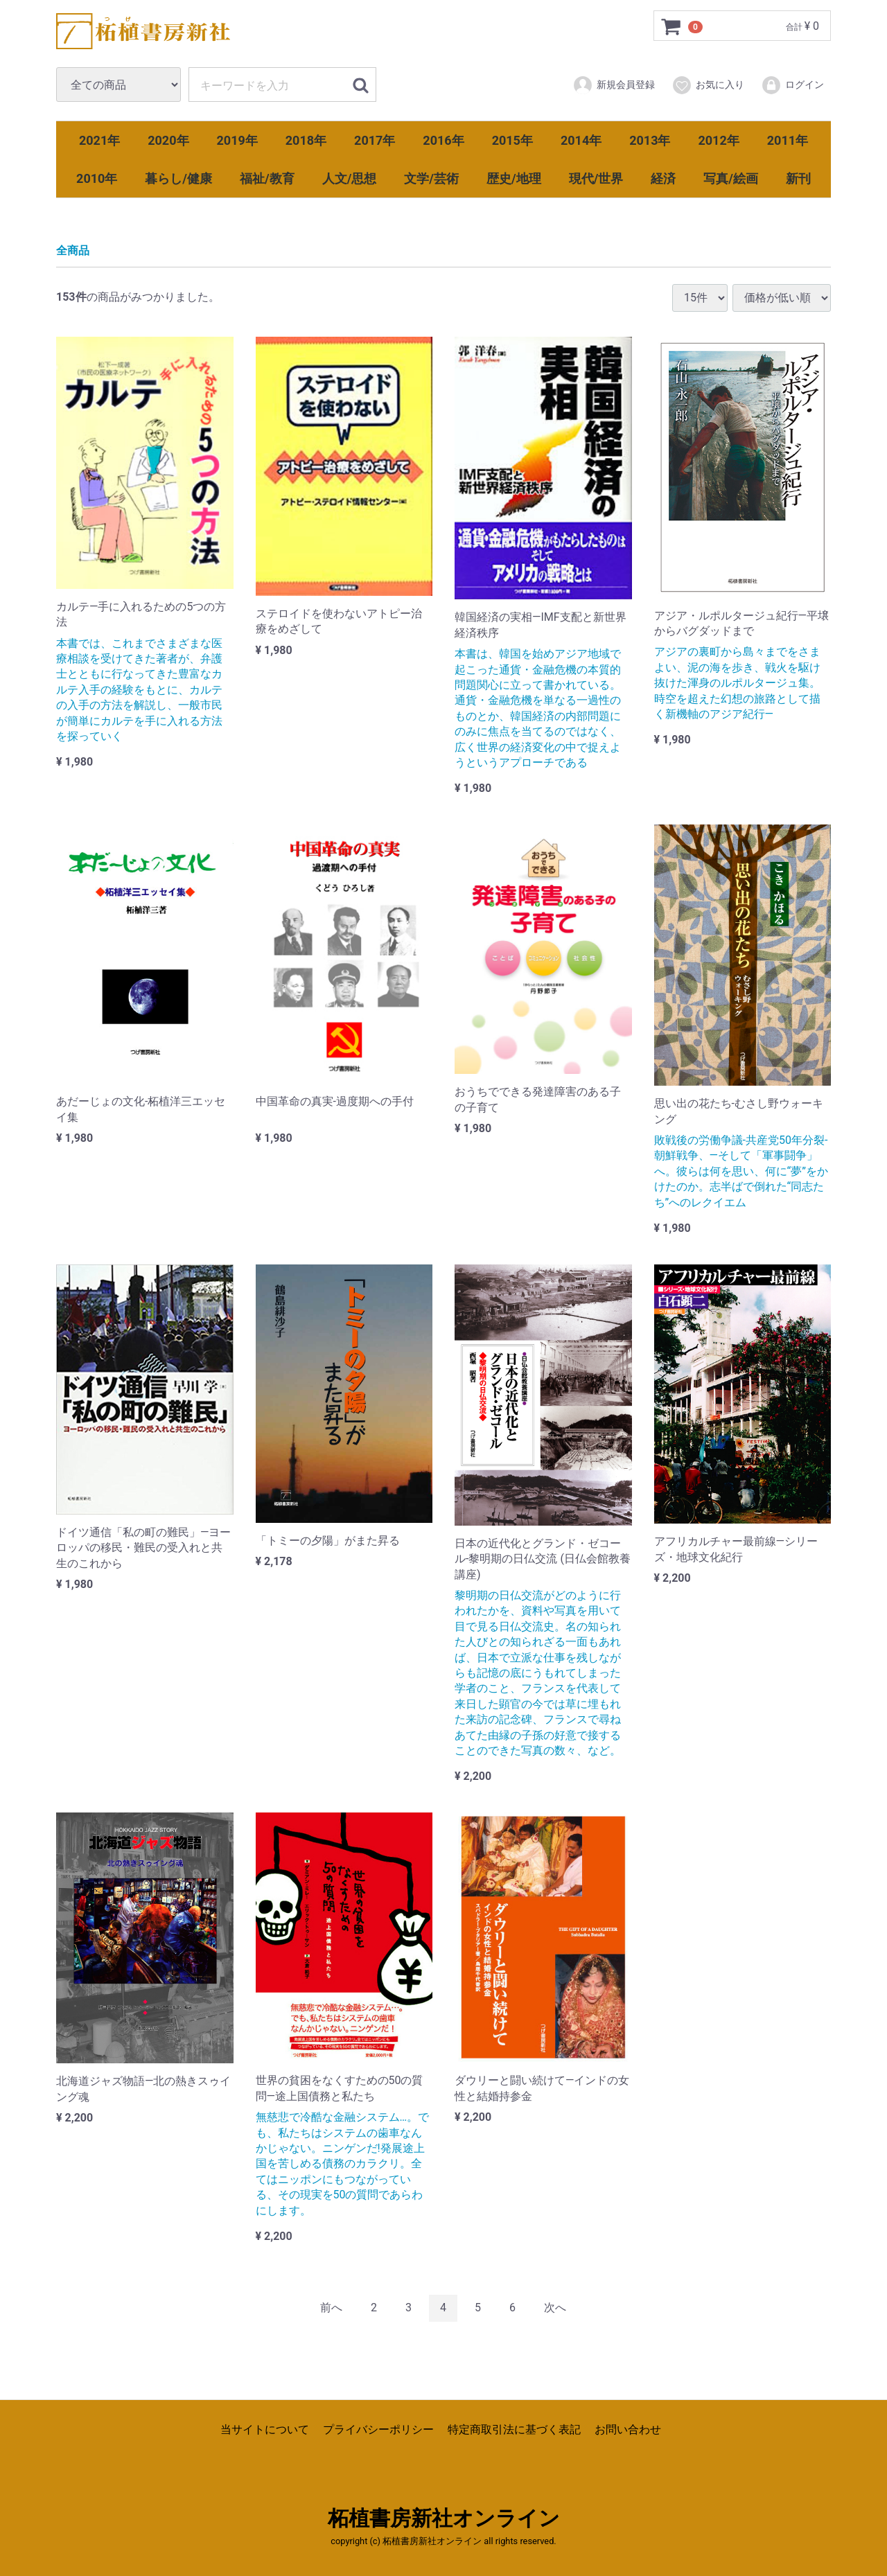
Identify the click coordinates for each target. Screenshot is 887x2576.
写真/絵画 (730, 178)
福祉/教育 (267, 178)
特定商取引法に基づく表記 (514, 2428)
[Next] (555, 2308)
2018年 (306, 140)
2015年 (512, 140)
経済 (663, 178)
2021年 (99, 140)
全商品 (72, 250)
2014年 (581, 140)
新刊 (798, 178)
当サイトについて (264, 2428)
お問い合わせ (628, 2428)
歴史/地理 (513, 178)
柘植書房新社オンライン (444, 2518)
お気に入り (707, 85)
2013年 (649, 140)
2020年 (168, 140)
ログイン (792, 85)
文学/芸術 (431, 178)
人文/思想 (349, 178)
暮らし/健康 (178, 178)
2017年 (374, 140)
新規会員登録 (613, 85)
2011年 (787, 140)
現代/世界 (596, 178)
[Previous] (331, 2308)
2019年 (237, 140)
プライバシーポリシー (378, 2428)
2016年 (443, 140)
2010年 (96, 178)
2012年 (718, 140)
